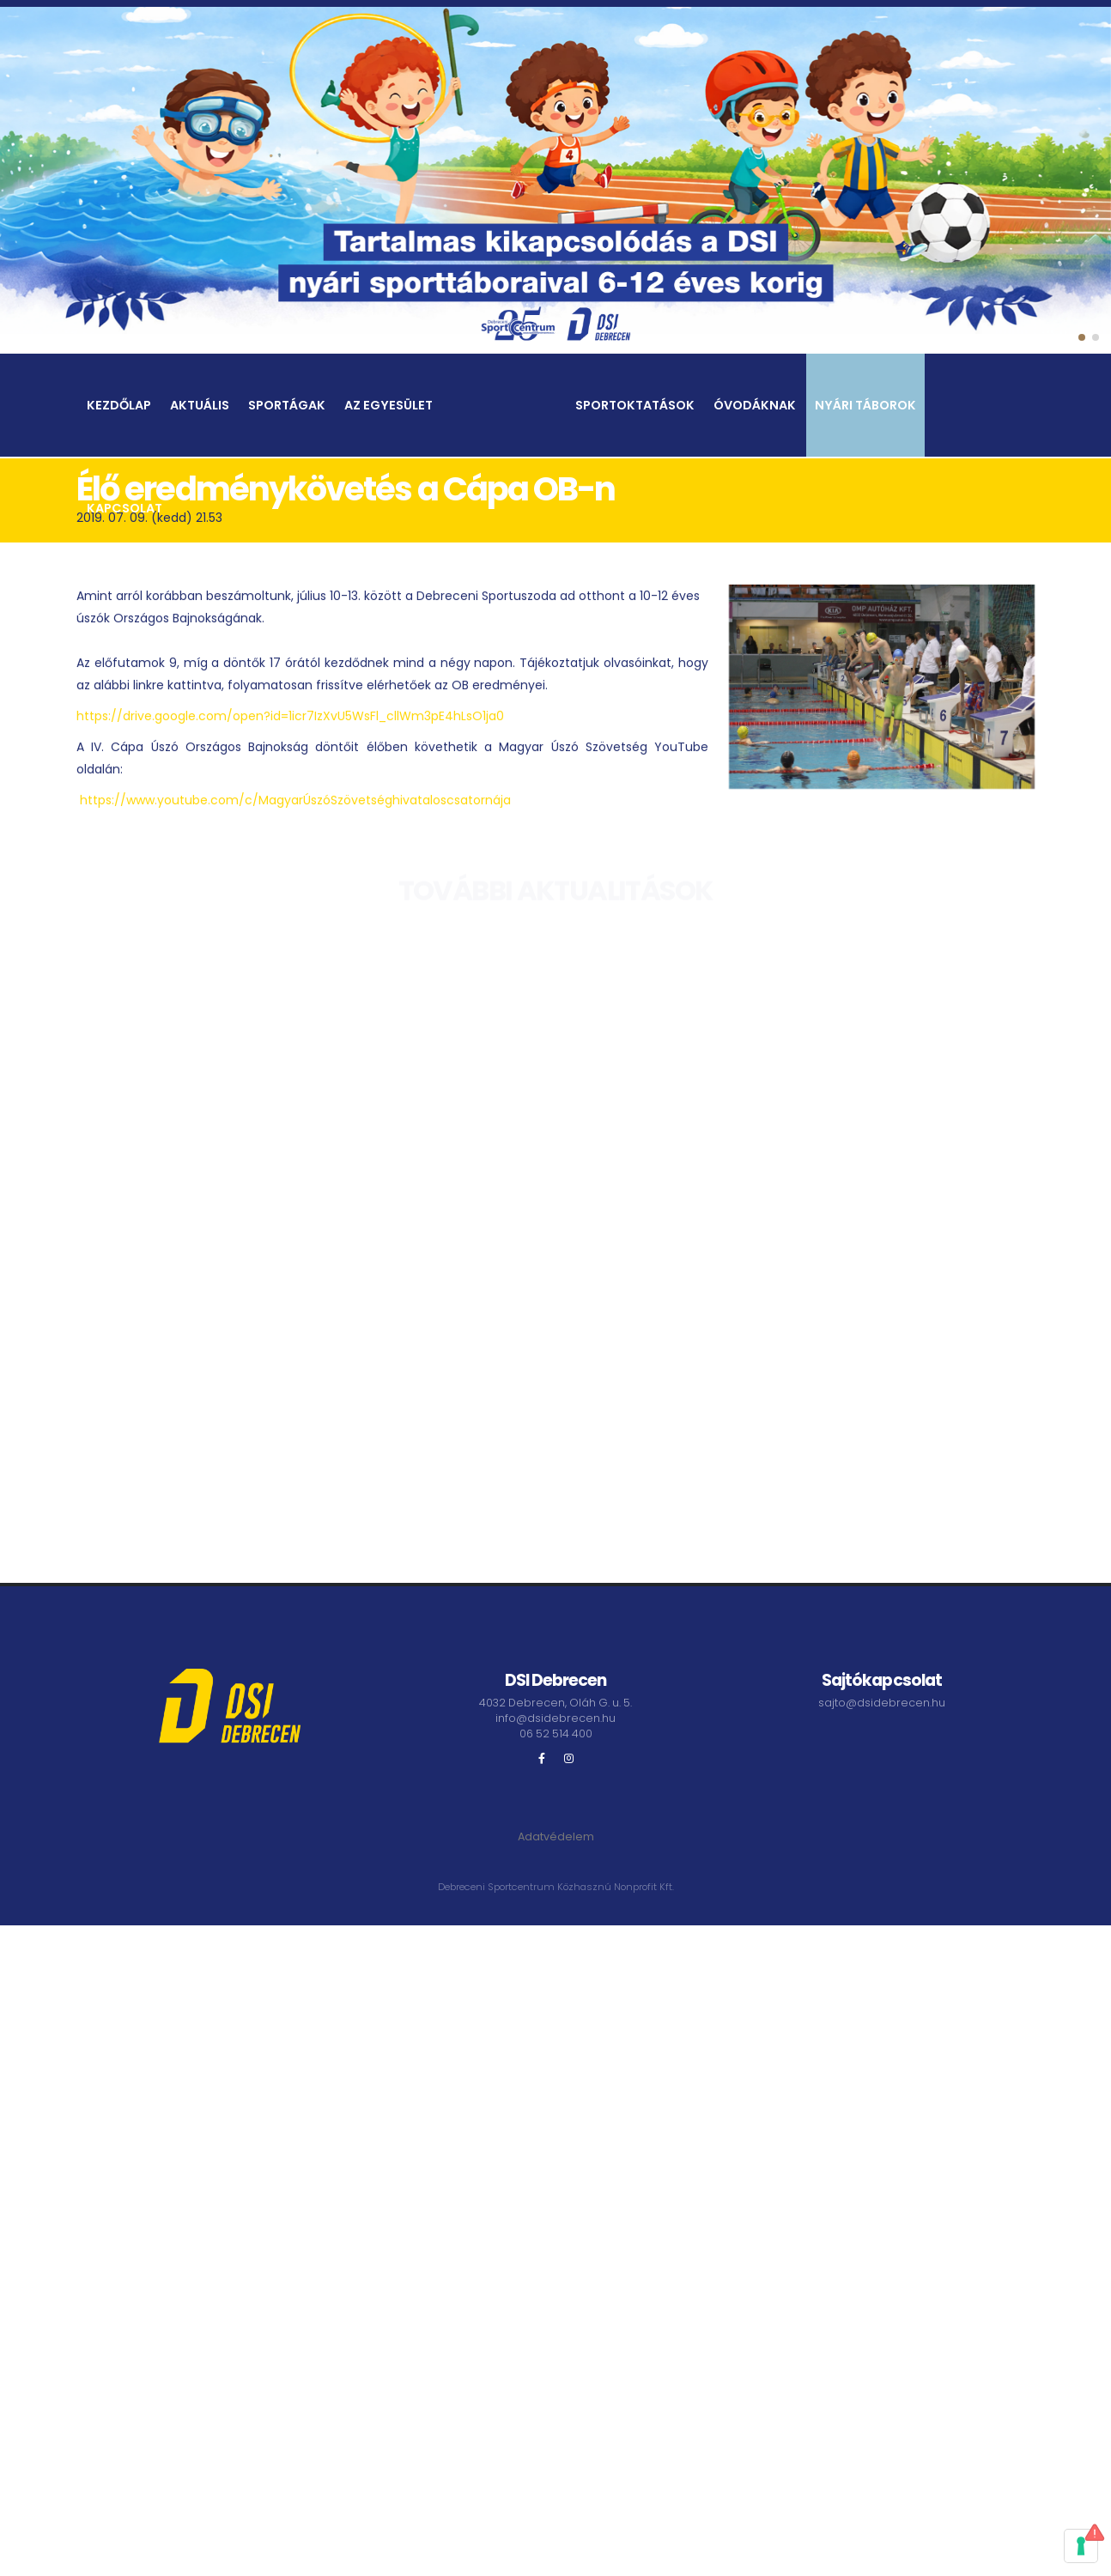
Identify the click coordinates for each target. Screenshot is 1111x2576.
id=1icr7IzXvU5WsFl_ (328, 722)
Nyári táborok (865, 407)
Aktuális (199, 407)
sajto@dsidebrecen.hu (881, 1702)
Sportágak (286, 407)
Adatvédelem (556, 1836)
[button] (1082, 337)
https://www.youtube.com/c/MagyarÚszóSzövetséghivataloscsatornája (295, 806)
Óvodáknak (754, 407)
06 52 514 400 (555, 1733)
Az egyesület (388, 407)
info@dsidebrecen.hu (555, 1718)
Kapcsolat (124, 510)
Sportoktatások (635, 407)
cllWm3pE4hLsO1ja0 (445, 722)
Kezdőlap (119, 407)
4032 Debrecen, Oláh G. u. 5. (555, 1702)
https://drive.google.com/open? (173, 722)
